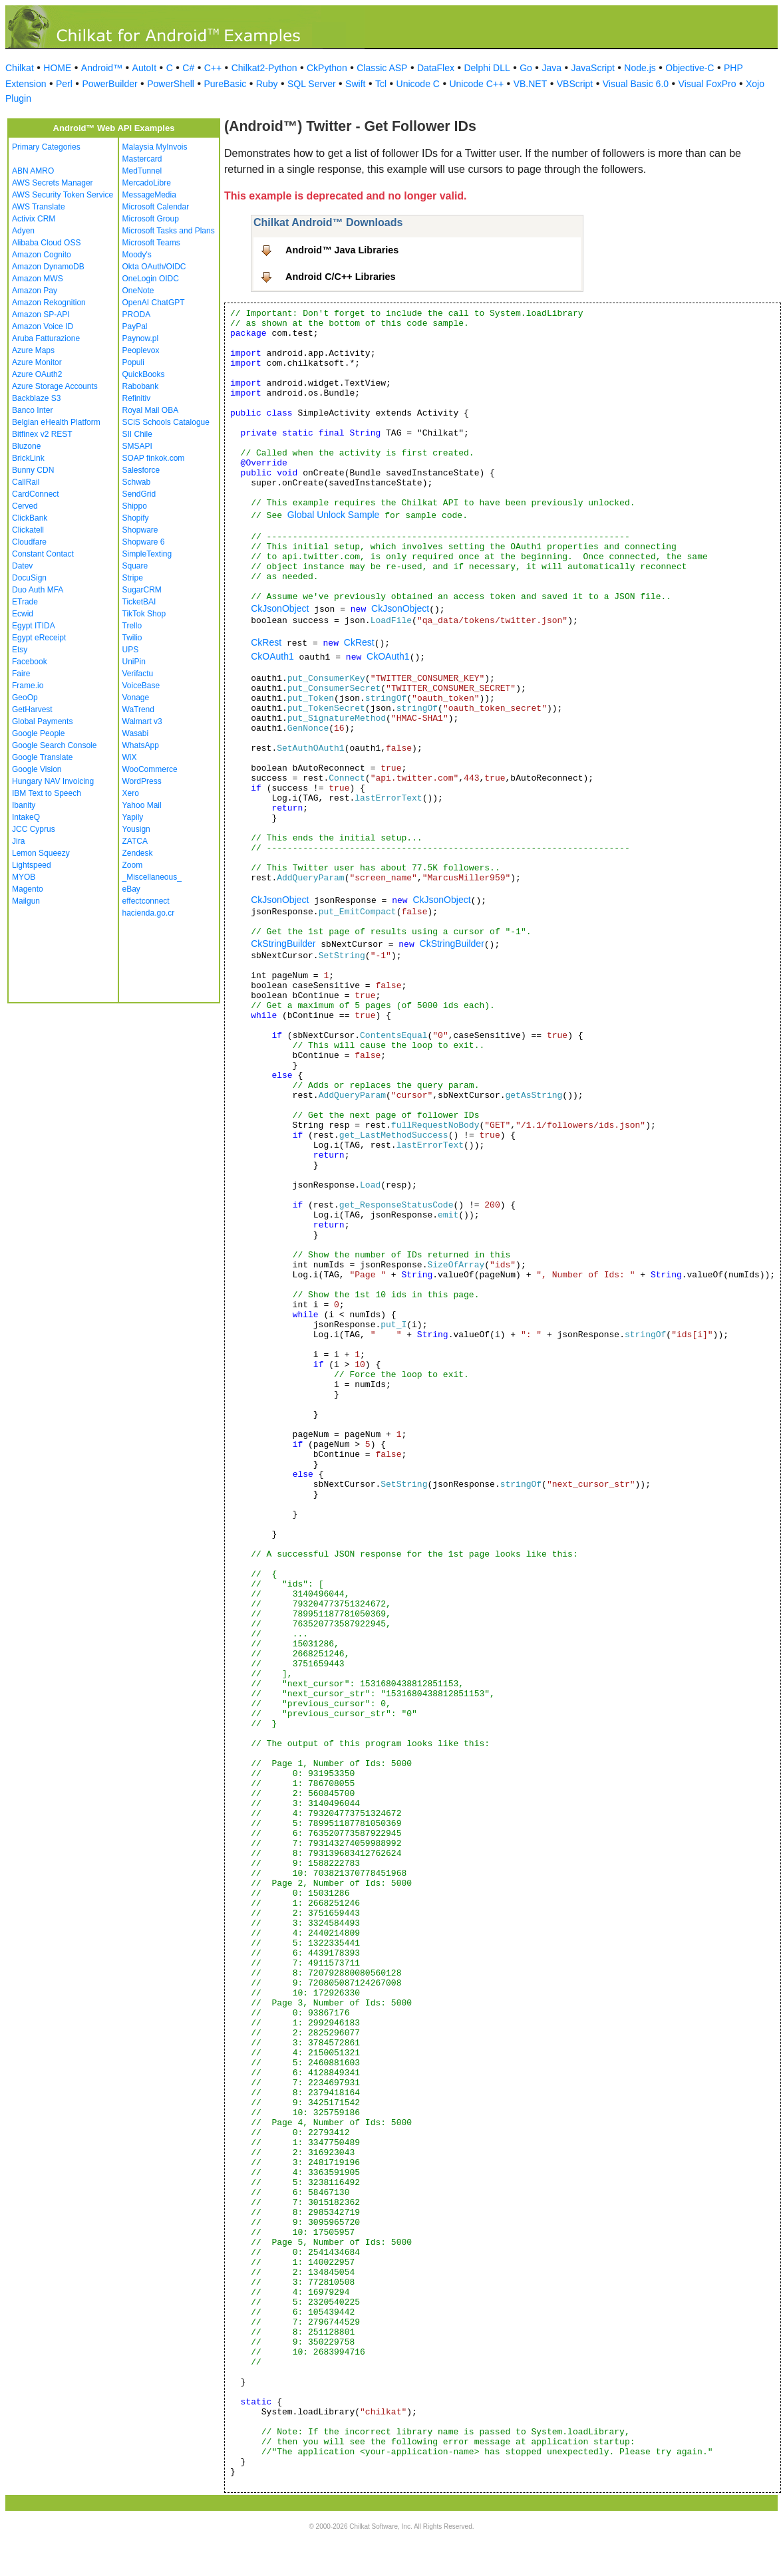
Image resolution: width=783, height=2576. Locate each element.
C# (188, 68)
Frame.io (27, 685)
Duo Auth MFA (37, 589)
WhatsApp (140, 745)
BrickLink (28, 458)
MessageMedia (149, 194)
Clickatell (28, 530)
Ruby (267, 83)
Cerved (25, 506)
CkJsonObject (280, 608)
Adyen (23, 230)
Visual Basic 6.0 (636, 83)
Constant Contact (43, 554)
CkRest (266, 642)
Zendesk (137, 853)
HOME (57, 68)
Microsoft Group (150, 218)
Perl (64, 83)
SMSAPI (137, 446)
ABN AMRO (33, 171)
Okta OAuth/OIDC (154, 266)
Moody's (137, 254)
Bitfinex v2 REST (42, 434)
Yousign (136, 829)
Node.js (639, 68)
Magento (27, 889)
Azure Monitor (37, 362)
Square (135, 566)
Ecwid (22, 613)
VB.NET (531, 83)
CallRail (25, 482)
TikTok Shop (144, 613)
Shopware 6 (143, 542)
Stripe (132, 577)
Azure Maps (33, 350)
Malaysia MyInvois (155, 147)
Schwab (136, 482)
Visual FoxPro (707, 83)
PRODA (136, 314)
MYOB (23, 877)
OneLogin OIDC (150, 278)
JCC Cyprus (33, 829)
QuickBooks (143, 374)
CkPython (327, 68)
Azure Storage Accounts (55, 386)
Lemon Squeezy (41, 853)
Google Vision (37, 769)
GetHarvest (32, 709)
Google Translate (42, 757)
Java (551, 68)
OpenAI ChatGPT (153, 302)
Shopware (140, 530)
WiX (129, 757)
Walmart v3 (142, 721)
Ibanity (23, 805)
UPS (130, 649)
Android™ (101, 68)
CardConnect (35, 494)
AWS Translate (38, 206)
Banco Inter (32, 410)
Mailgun (26, 901)
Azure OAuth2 (37, 374)
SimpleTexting (147, 554)
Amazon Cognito (41, 254)
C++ (213, 68)
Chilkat (19, 68)
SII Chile (137, 434)
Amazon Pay (34, 290)
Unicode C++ (476, 83)
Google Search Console (54, 745)
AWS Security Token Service (62, 194)
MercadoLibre (146, 183)
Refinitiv (136, 398)
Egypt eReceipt (39, 637)
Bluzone (26, 446)
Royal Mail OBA (150, 410)
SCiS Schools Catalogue (166, 422)
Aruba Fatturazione (46, 338)
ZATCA (135, 841)
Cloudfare (29, 542)
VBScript (575, 83)
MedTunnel (142, 171)
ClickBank (29, 518)
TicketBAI (139, 601)
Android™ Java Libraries (341, 250)
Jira (18, 841)
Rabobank (140, 386)
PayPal (135, 326)
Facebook (29, 661)
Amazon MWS (37, 278)
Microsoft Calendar (156, 206)
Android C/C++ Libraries (340, 276)
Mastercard (142, 159)
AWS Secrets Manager (52, 183)
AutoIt (144, 68)
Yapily (133, 817)
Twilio (132, 637)
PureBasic (225, 83)
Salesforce (141, 470)
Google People (38, 733)
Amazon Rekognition (49, 302)
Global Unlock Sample (333, 514)
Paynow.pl (140, 338)
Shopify (135, 518)
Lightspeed (31, 865)
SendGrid (139, 494)
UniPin (134, 661)
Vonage (136, 697)
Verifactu (138, 673)
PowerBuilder (109, 83)
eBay (131, 889)
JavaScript (593, 68)
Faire (21, 673)
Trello (132, 625)
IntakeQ (26, 817)
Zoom (132, 865)
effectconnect (146, 901)
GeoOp (25, 697)
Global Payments (42, 721)
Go (526, 68)
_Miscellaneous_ (152, 877)
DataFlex (435, 68)
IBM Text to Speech (46, 793)
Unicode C (418, 83)
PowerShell (170, 83)
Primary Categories (46, 147)
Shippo (134, 506)
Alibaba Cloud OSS (46, 242)
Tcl (381, 83)
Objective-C (689, 68)
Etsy (19, 649)
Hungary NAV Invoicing (53, 781)
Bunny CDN (33, 470)
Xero (130, 793)
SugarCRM (142, 589)
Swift (355, 83)
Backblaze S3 (36, 398)
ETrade (25, 601)
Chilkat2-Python (264, 68)
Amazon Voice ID (42, 326)
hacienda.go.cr (148, 913)
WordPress (142, 781)
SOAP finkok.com (153, 458)
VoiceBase (141, 685)
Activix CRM (33, 218)
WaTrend (138, 709)
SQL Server (311, 83)
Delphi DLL (487, 68)
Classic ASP (382, 68)
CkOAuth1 (272, 656)
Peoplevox (141, 350)
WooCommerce (150, 769)
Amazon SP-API (41, 314)
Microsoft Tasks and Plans (168, 230)
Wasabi (135, 733)
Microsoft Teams (151, 242)
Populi (133, 362)
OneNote (138, 290)
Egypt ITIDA (33, 625)
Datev (22, 566)
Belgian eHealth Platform (56, 422)
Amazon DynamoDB (48, 266)
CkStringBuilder (283, 943)
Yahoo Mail (142, 805)
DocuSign (29, 577)
